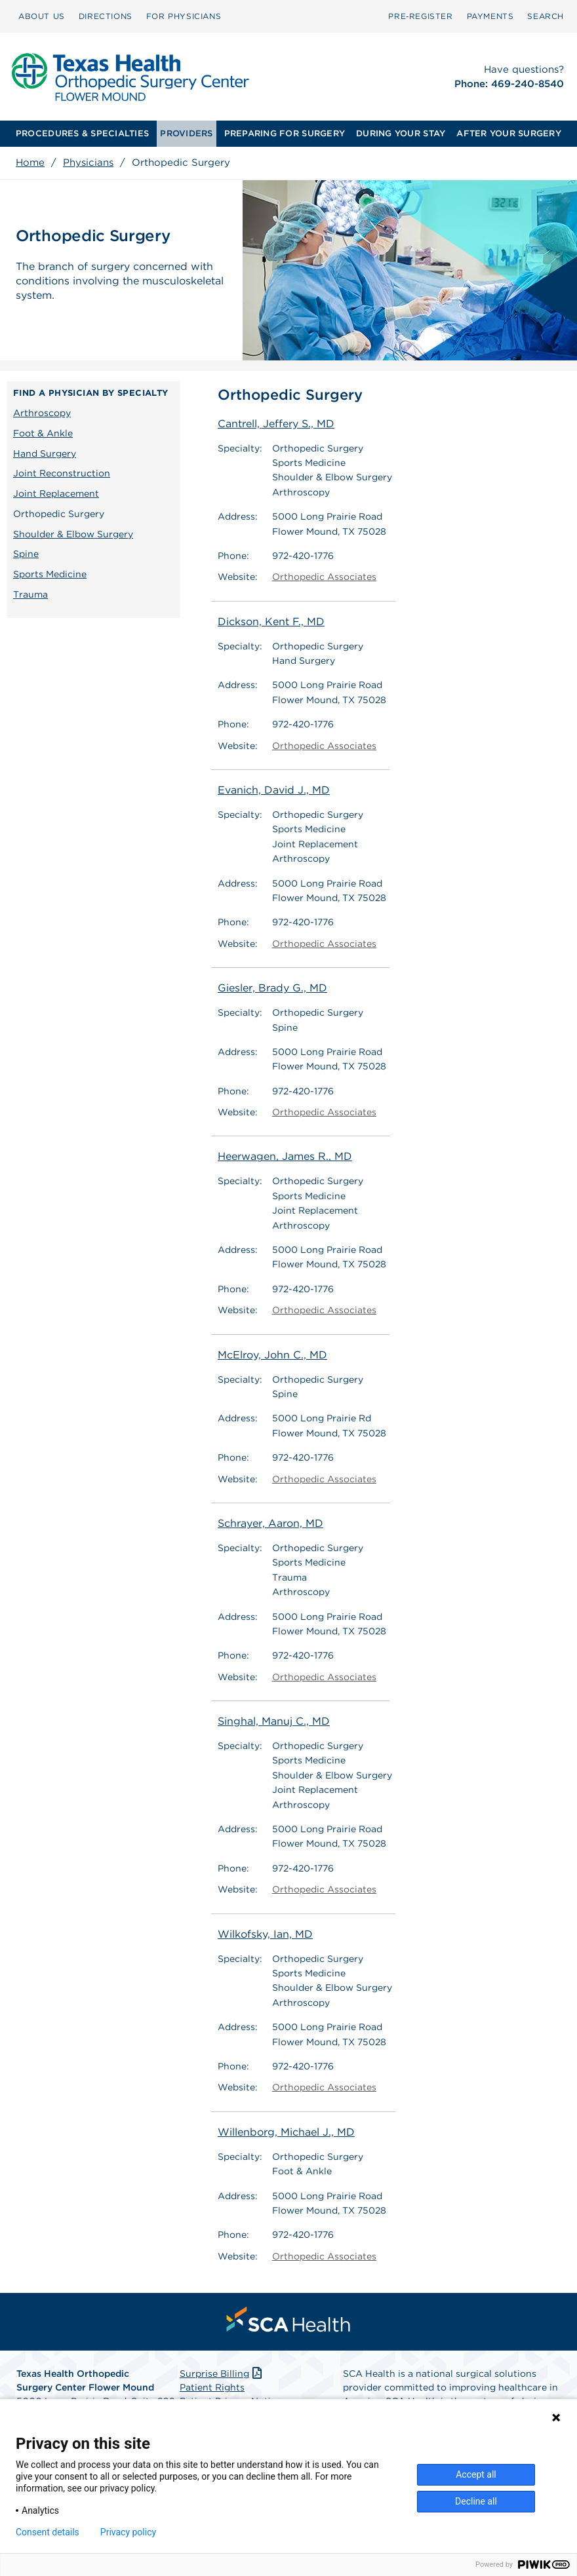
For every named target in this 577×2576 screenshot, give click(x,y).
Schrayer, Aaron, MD (270, 1523)
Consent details (47, 2532)
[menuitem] (41, 16)
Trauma (30, 594)
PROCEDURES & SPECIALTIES (82, 133)
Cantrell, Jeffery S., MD (276, 423)
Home (30, 162)
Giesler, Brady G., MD (272, 988)
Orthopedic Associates (324, 576)
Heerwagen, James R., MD (285, 1156)
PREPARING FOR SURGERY (284, 133)
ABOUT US (41, 16)
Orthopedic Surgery (58, 514)
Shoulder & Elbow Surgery (73, 534)
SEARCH (545, 16)
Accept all (476, 2474)
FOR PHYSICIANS (183, 16)
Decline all (476, 2501)
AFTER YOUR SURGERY (508, 133)
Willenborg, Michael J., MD (286, 2132)
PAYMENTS (490, 16)
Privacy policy (128, 2532)
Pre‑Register (420, 16)
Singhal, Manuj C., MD (274, 1721)
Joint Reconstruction (61, 473)
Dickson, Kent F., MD (271, 621)
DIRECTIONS (105, 16)
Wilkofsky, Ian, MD (265, 1934)
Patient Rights (212, 2387)
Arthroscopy (42, 413)
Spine (26, 553)
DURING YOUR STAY (400, 133)
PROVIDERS (186, 133)
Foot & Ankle (43, 433)
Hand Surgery (44, 453)
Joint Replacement (56, 493)
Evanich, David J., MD (274, 790)
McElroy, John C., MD (272, 1355)
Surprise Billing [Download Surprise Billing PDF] (222, 2373)
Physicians (88, 162)
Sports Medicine (50, 574)
